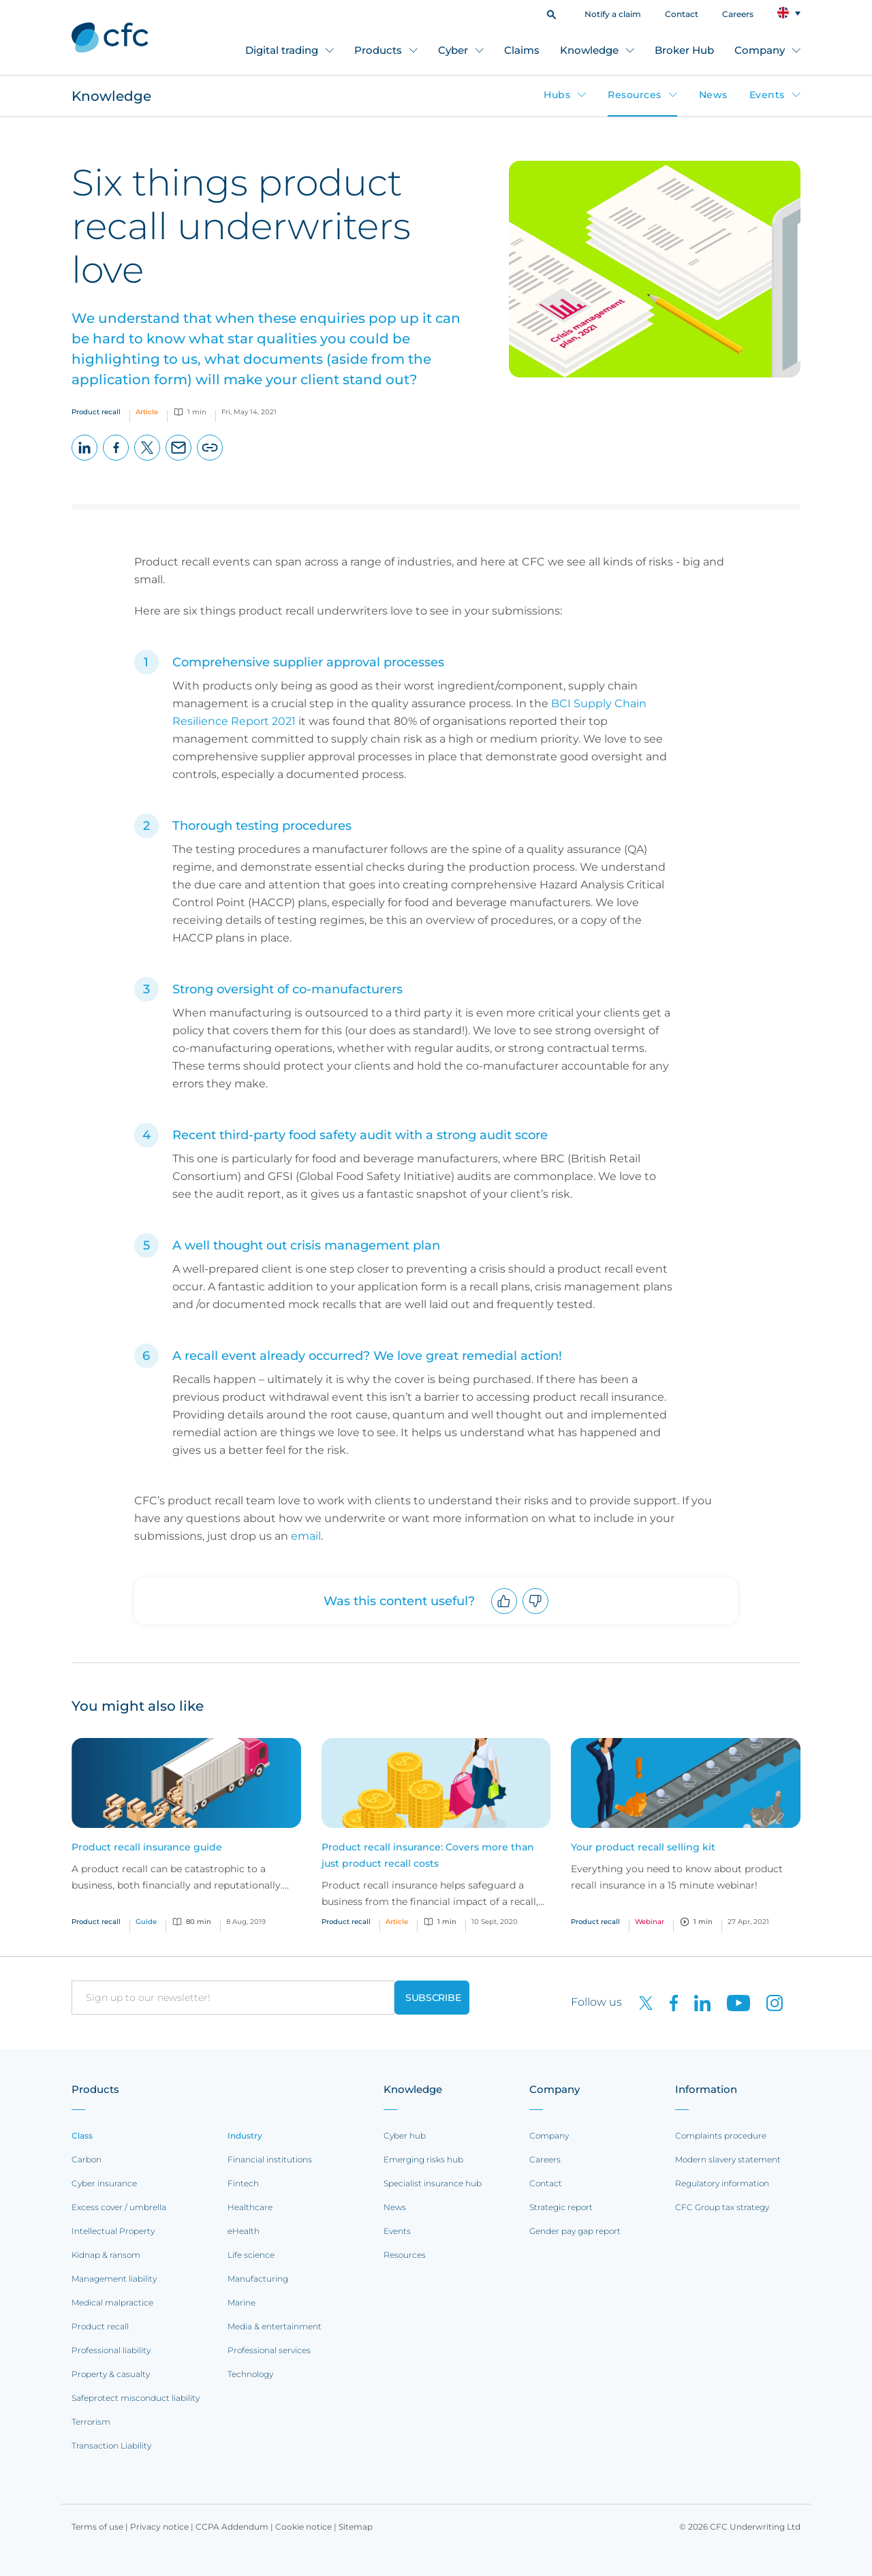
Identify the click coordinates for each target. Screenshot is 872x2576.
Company (759, 50)
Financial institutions (270, 2159)
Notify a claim (613, 14)
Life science (251, 2255)
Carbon (87, 2159)
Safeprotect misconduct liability (136, 2398)
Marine (241, 2302)
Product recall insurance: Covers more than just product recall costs (428, 1855)
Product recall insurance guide (147, 1847)
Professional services (269, 2350)
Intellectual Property (113, 2231)
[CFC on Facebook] (668, 2002)
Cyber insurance (104, 2183)
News (713, 95)
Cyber (453, 50)
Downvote (535, 1613)
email (306, 1536)
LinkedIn (84, 460)
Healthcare (250, 2207)
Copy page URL (210, 460)
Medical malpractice (112, 2302)
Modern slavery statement (728, 2159)
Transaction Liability (111, 2445)
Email (178, 460)
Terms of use (97, 2526)
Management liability (114, 2279)
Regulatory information (722, 2183)
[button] (551, 13)
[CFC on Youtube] (733, 2002)
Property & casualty (111, 2374)
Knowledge (589, 50)
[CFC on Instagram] (768, 2002)
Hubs (557, 95)
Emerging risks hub (423, 2159)
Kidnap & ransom (106, 2255)
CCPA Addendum (232, 2526)
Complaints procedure (720, 2135)
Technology (250, 2374)
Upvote (504, 1613)
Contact (681, 14)
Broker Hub (684, 50)
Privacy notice (159, 2526)
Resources (634, 95)
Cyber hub (405, 2135)
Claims (522, 50)
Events (767, 95)
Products (378, 50)
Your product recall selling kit (643, 1847)
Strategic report (561, 2207)
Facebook (116, 460)
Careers (737, 14)
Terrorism (91, 2422)
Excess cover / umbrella (119, 2207)
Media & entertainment (275, 2326)
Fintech (243, 2183)
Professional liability (111, 2350)
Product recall (100, 2326)
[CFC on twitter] (640, 2002)
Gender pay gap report (575, 2231)
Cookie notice (303, 2526)
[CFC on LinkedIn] (697, 2002)
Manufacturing (258, 2279)
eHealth (244, 2231)
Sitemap (356, 2526)
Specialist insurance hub (433, 2183)
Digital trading (281, 50)
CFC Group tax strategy (722, 2207)
